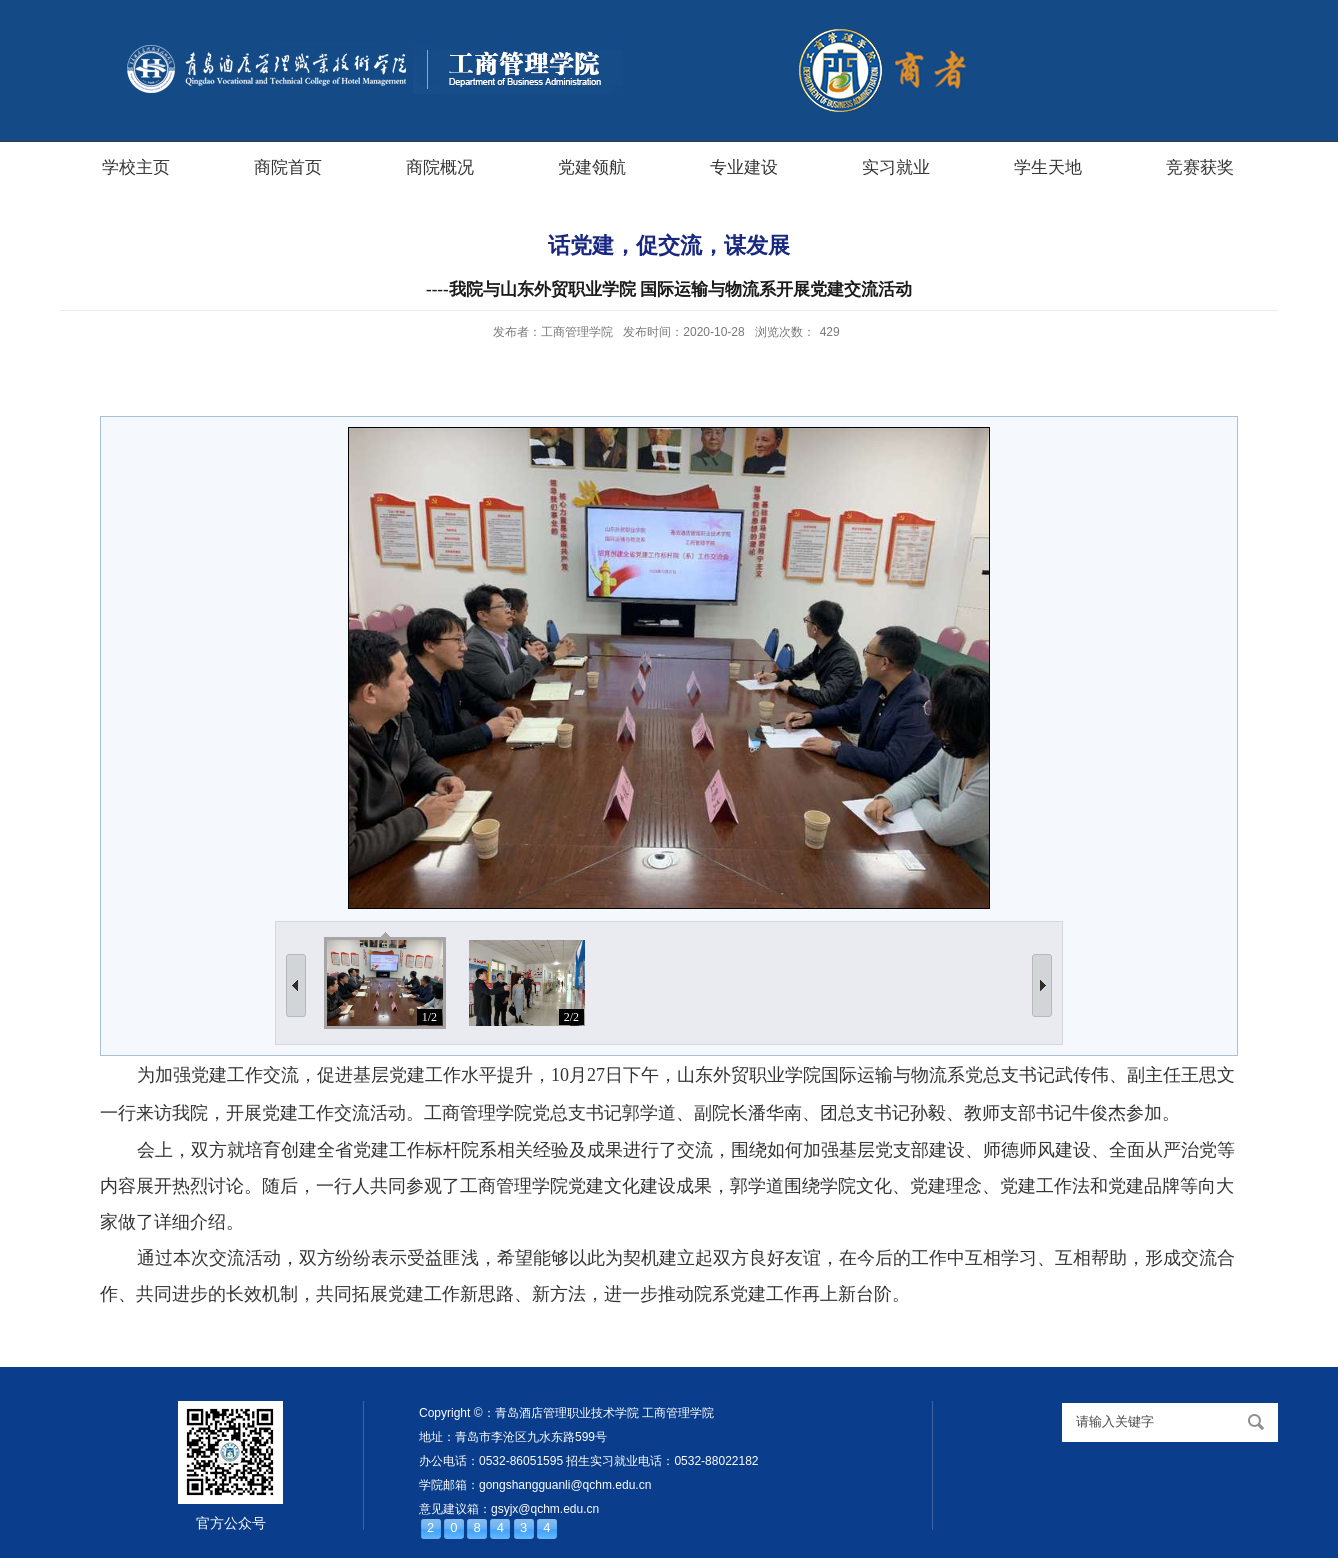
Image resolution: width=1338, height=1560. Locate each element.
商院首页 (288, 167)
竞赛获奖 (1200, 167)
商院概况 (440, 167)
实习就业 (896, 167)
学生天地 (1048, 167)
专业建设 (744, 167)
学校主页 (136, 167)
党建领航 (592, 167)
